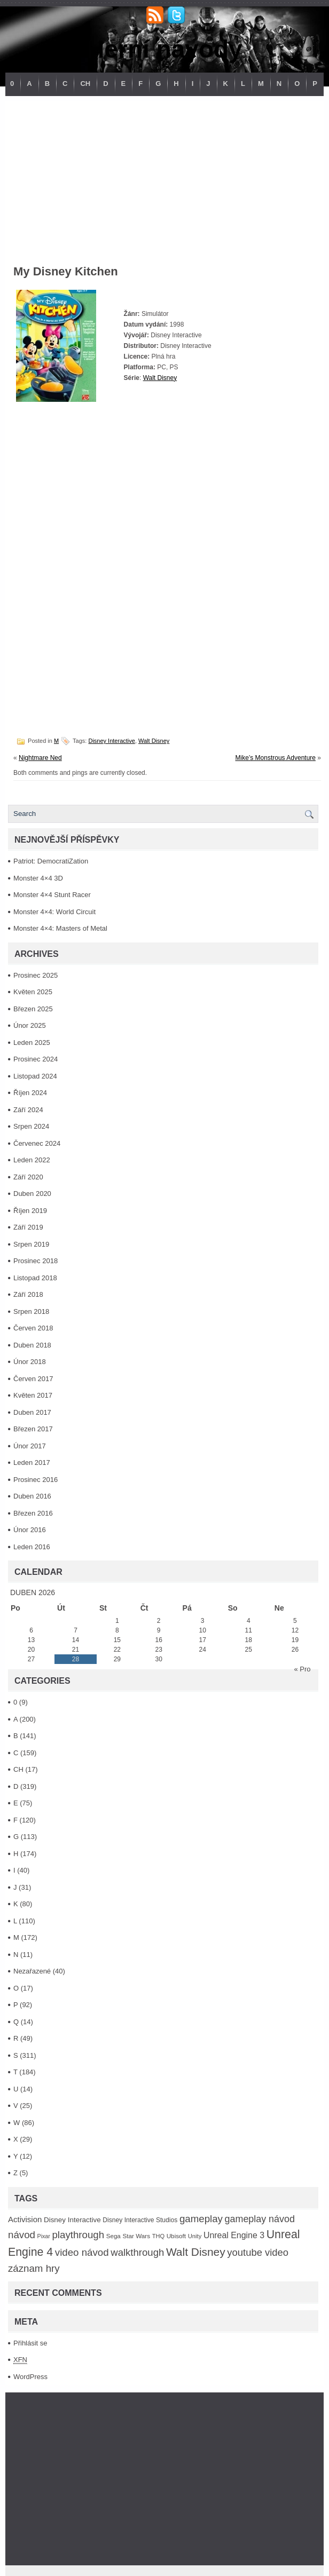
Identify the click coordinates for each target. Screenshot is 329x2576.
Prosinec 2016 (35, 1480)
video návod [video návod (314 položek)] (82, 2252)
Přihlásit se (30, 2343)
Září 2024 (28, 1110)
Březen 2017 (33, 1429)
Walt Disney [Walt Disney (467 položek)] (195, 2252)
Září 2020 (28, 1177)
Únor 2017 (29, 1446)
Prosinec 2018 (35, 1261)
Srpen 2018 (31, 1311)
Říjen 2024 (30, 1093)
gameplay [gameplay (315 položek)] (201, 2218)
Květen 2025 (32, 992)
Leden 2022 (31, 1160)
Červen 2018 (33, 1328)
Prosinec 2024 (35, 1059)
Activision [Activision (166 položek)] (25, 2219)
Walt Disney (160, 378)
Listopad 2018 (35, 1278)
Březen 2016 (33, 1513)
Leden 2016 (31, 1547)
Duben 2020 (32, 1194)
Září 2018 (28, 1294)
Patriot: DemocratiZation (50, 861)
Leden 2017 (31, 1463)
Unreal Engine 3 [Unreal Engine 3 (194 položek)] (233, 2235)
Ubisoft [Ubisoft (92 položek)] (176, 2235)
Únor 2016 (29, 1530)
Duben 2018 (32, 1345)
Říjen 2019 (30, 1211)
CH (85, 84)
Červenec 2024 (36, 1143)
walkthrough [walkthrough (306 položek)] (137, 2252)
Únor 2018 (29, 1362)
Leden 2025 (31, 1043)
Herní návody (164, 49)
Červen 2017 (33, 1379)
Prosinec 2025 (35, 975)
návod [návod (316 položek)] (21, 2234)
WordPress (30, 2377)
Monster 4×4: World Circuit (54, 912)
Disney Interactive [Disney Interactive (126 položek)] (72, 2220)
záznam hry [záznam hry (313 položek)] (34, 2268)
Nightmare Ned (40, 758)
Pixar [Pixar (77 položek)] (43, 2236)
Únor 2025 (29, 1025)
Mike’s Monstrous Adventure (275, 758)
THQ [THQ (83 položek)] (158, 2236)
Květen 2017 (32, 1395)
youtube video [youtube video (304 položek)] (257, 2252)
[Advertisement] (164, 176)
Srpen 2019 (31, 1244)
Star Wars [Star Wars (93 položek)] (136, 2235)
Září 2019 (28, 1227)
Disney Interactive (111, 741)
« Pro (302, 1669)
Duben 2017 (32, 1412)
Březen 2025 (33, 1009)
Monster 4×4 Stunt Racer (52, 895)
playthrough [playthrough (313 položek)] (78, 2234)
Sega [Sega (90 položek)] (113, 2236)
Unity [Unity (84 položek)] (195, 2236)
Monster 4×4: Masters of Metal (60, 928)
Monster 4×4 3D (38, 878)
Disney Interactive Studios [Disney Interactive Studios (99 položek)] (140, 2220)
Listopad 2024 (35, 1076)
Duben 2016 (32, 1496)
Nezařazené (32, 1971)
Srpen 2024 (31, 1126)
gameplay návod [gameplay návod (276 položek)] (260, 2219)
